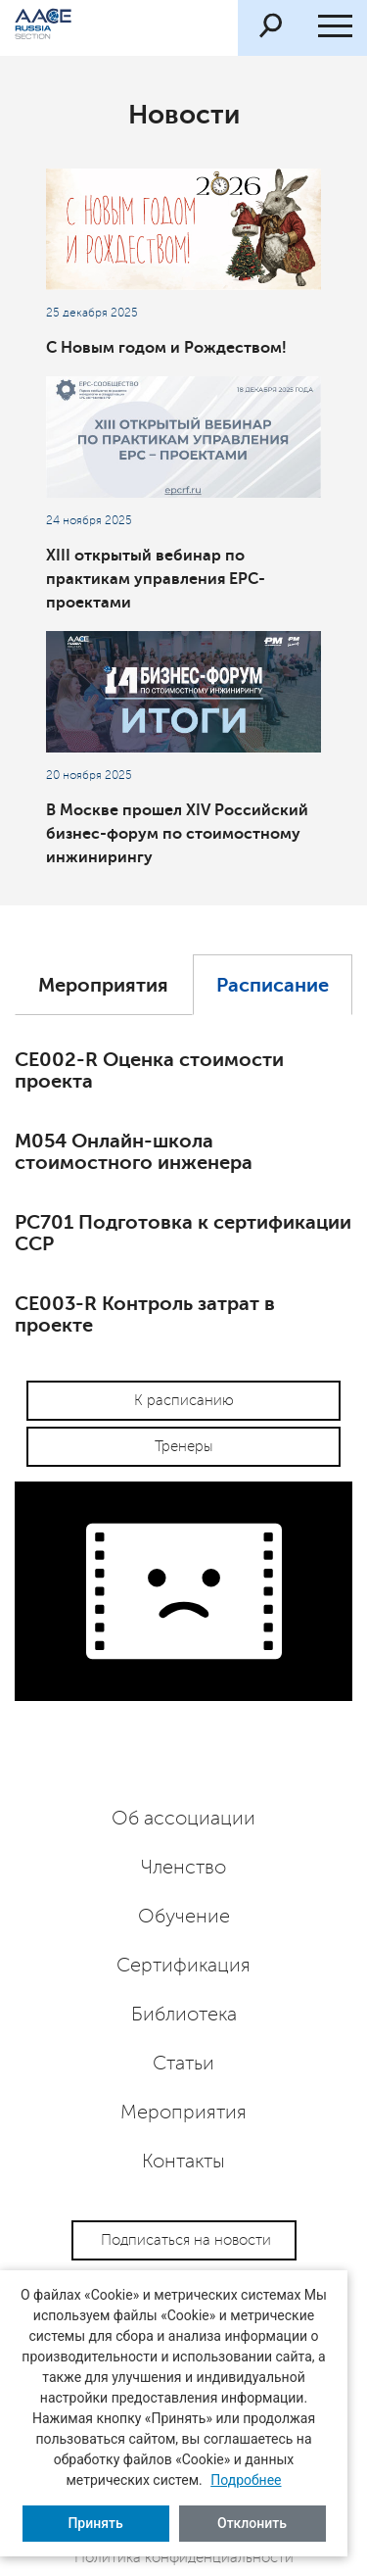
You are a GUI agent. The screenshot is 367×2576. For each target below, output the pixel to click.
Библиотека (184, 2014)
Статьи (183, 2063)
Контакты (183, 2161)
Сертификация (183, 1965)
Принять (95, 2523)
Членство (183, 1867)
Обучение (184, 1916)
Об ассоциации (183, 1818)
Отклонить (252, 2523)
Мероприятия (103, 985)
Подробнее (245, 2480)
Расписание (272, 985)
